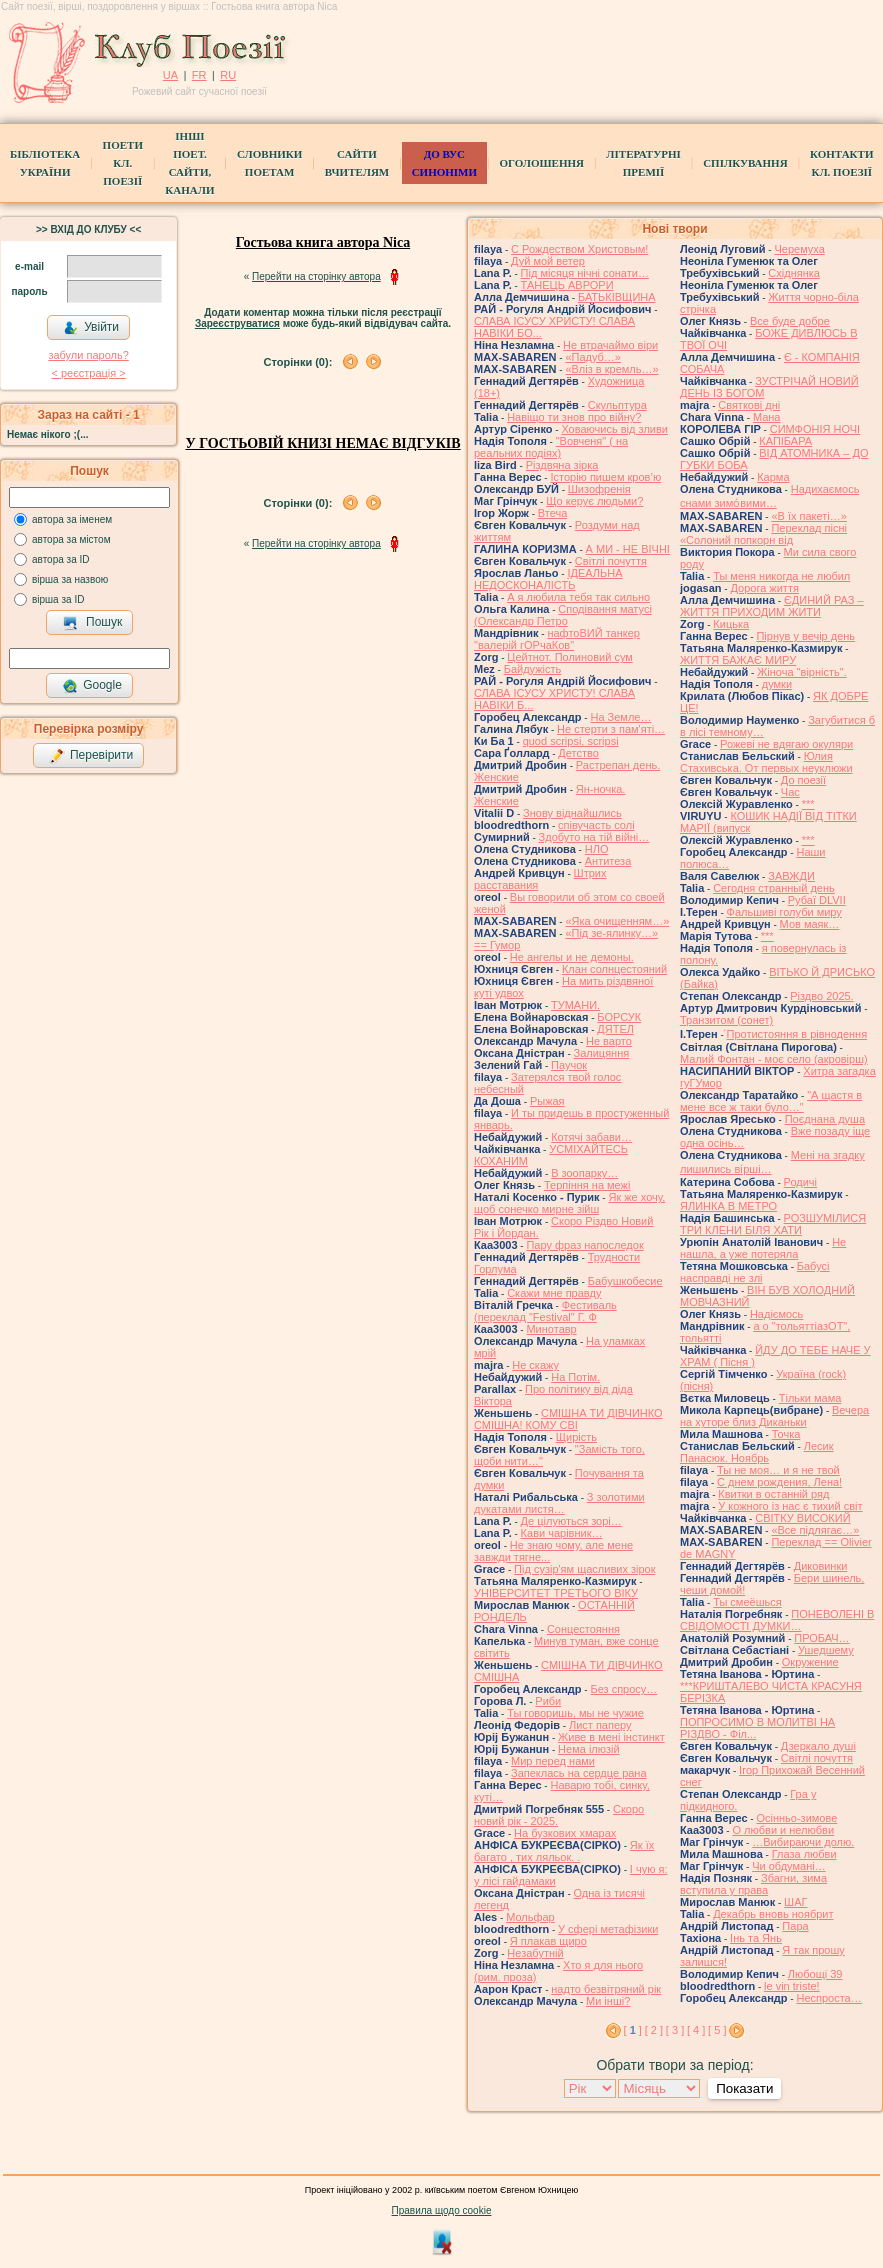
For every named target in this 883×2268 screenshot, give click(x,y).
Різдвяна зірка (562, 465)
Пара (795, 1926)
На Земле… (620, 717)
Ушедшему (826, 1650)
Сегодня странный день (774, 888)
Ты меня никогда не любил (781, 576)
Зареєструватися (237, 323)
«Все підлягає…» (815, 1530)
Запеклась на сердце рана (579, 1773)
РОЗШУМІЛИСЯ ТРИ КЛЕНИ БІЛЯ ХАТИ (773, 1224)
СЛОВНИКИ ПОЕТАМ (269, 163)
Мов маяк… (810, 924)
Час (790, 792)
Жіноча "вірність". (802, 672)
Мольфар (530, 1917)
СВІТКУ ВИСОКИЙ (802, 1518)
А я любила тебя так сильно (578, 597)
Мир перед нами (553, 1761)
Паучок (569, 1065)
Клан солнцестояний (614, 969)
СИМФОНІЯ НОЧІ (815, 429)
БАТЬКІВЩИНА (617, 297)
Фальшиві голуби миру (784, 912)
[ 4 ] (696, 2030)
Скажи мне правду (554, 1293)
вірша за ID (58, 599)
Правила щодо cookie (442, 2210)
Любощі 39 (815, 1974)
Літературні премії (643, 163)
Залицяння (602, 1053)
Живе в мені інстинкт (611, 1737)
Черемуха (799, 249)
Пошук (92, 623)
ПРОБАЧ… (821, 1638)
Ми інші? (608, 2001)
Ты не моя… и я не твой (778, 1470)
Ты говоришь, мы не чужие (575, 1713)
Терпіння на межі (587, 1185)
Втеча (553, 513)
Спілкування (745, 163)
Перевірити (91, 756)
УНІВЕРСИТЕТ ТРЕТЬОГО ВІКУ (556, 1593)
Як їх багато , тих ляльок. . (564, 1851)
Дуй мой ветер (548, 261)
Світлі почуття (611, 561)
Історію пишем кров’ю (605, 477)
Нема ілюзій (589, 1749)
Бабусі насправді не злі (755, 1272)
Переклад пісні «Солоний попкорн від (763, 534)
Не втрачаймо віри (610, 345)
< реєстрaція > (88, 373)
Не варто (609, 1041)
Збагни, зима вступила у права (753, 1884)
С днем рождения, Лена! (779, 1482)
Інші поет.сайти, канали (189, 163)
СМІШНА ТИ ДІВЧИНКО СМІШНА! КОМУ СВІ (568, 1419)
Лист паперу (600, 1725)
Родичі (800, 1182)
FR (199, 75)
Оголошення (541, 163)
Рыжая (547, 1101)
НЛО (597, 849)
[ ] (633, 2030)
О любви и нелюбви (783, 1830)
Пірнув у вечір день (805, 636)
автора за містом (71, 539)
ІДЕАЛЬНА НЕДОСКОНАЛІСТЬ (548, 579)
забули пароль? (88, 355)
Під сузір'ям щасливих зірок (584, 1569)
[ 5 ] (717, 2030)
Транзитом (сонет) (726, 1020)
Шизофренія (599, 489)
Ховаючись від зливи (614, 429)
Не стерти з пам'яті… (611, 729)
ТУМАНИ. (575, 1005)
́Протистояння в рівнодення (797, 1034)
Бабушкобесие (625, 1281)
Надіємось (776, 1314)
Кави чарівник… (562, 1533)
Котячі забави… (591, 1137)
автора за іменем (72, 519)
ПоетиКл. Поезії (123, 163)
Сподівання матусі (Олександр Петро (563, 615)
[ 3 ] (675, 2030)
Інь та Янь (756, 1938)
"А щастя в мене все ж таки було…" (771, 1101)
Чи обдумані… (788, 1866)
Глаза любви (804, 1854)
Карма (773, 477)
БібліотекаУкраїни (45, 163)
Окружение (810, 1662)
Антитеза (608, 861)
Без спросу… (623, 1689)
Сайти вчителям (357, 163)
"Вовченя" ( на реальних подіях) (551, 447)
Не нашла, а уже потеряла (763, 1248)
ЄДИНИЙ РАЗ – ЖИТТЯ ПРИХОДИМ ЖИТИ (772, 606)
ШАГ (795, 1902)
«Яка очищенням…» (617, 921)
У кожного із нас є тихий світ (790, 1506)
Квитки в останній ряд (773, 1494)
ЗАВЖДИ (791, 876)
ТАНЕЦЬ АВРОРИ (567, 285)
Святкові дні (749, 405)
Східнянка (794, 273)
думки (777, 684)
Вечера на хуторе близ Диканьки (774, 1416)
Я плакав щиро (548, 1941)
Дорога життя (764, 588)
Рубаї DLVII (817, 900)
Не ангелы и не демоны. (572, 957)
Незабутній (535, 1953)
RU (228, 75)
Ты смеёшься (747, 1602)
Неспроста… (828, 1998)
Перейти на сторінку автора (316, 276)
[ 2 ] (654, 2030)
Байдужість (533, 669)
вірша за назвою (70, 579)
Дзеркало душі (818, 1746)
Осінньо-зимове (796, 1818)
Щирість (576, 1437)
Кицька (731, 624)
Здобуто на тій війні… (594, 837)
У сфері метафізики (608, 1929)
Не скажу (535, 1365)
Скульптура (617, 405)
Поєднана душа (825, 1119)
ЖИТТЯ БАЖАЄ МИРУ (738, 660)
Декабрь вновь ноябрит (773, 1914)
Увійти (91, 328)
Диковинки (821, 1566)
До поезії (803, 780)
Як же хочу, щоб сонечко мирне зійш (569, 1203)
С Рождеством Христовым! (579, 249)
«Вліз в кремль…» (611, 369)
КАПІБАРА (785, 441)
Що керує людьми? (594, 501)
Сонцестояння (583, 1629)
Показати (744, 2088)
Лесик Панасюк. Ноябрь (757, 1452)
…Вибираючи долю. (803, 1842)
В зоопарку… (584, 1173)
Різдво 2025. (821, 996)
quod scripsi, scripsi (571, 741)
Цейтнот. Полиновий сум (570, 657)
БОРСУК (619, 1017)
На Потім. (575, 1377)
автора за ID (61, 559)
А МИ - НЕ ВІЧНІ (628, 549)
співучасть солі (596, 825)
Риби (548, 1701)
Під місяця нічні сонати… (585, 273)
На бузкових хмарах (565, 1833)
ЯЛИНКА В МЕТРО (728, 1206)
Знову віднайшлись (572, 813)
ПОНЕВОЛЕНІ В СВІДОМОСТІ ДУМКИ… (777, 1620)
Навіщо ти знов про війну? (574, 417)
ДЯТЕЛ (615, 1029)
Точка (786, 1434)
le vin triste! (792, 1986)
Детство (578, 753)
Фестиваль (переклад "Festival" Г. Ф (545, 1311)
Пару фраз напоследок (584, 1245)
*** (808, 804)
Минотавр (551, 1329)
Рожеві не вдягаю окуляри (786, 744)
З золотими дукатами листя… (559, 1503)
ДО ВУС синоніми (444, 163)
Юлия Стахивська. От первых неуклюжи (766, 762)
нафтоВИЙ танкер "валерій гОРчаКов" (557, 639)
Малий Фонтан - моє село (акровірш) (774, 1059)
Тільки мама (810, 1398)
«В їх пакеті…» (809, 516)
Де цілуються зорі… (571, 1521)
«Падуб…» (593, 357)
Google (92, 686)
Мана (767, 417)
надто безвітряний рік (606, 1989)
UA (170, 75)
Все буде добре (790, 321)
